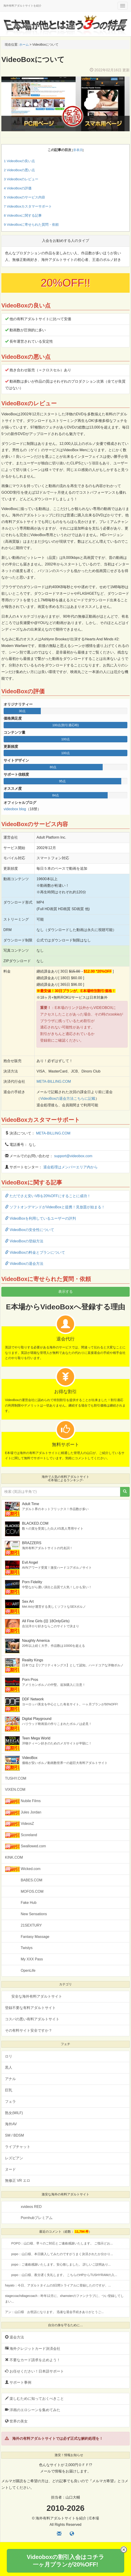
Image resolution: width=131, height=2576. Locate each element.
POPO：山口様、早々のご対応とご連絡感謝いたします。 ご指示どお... (59, 2243)
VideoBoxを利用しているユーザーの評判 (40, 1218)
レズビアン (14, 2158)
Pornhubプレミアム (29, 2218)
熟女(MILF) (14, 2113)
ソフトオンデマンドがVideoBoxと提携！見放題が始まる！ (55, 1207)
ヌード (10, 2169)
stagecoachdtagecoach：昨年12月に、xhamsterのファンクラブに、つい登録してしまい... (64, 2298)
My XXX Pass (24, 1959)
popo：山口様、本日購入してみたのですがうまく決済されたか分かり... (59, 2254)
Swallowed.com (25, 1846)
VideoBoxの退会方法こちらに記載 (67, 1098)
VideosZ (19, 1824)
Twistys (19, 1948)
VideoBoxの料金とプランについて (35, 1252)
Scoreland (21, 1835)
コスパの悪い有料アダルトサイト (32, 2019)
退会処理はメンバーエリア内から (70, 1167)
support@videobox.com (73, 1156)
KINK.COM (14, 1857)
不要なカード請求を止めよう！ (32, 2360)
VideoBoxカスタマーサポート (28, 206)
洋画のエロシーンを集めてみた (32, 2410)
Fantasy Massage (27, 1937)
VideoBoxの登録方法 (24, 1241)
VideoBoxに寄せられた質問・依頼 (31, 224)
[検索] (125, 1492)
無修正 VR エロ (17, 2180)
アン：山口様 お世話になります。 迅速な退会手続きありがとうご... (54, 2312)
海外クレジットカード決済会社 (32, 2349)
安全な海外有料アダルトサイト (33, 1996)
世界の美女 (16, 2421)
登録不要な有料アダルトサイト (30, 2008)
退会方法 (14, 2337)
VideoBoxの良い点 (19, 161)
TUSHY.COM (15, 1778)
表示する (65, 1291)
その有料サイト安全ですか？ (28, 2030)
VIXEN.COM (15, 1789)
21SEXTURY (23, 1926)
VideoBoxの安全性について (29, 1230)
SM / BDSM (14, 2135)
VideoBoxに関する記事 (23, 215)
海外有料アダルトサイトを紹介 (22, 5)
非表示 (78, 150)
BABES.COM (23, 1880)
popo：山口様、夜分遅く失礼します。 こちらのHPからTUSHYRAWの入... (61, 2275)
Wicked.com (23, 1869)
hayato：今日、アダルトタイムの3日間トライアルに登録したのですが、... (58, 2285)
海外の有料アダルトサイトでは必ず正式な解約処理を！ (57, 2438)
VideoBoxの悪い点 (19, 170)
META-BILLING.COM (53, 1081)
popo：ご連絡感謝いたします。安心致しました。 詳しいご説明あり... (58, 2264)
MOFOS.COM (24, 1892)
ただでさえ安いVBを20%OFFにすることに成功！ (48, 1196)
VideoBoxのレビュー (21, 179)
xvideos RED (23, 2207)
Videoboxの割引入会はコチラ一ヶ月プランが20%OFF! (65, 2561)
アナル (10, 2079)
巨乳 (8, 2090)
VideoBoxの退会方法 (24, 1264)
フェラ (10, 2101)
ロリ (8, 2056)
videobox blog (15, 809)
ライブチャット (17, 2147)
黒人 (8, 2067)
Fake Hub (20, 1903)
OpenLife (20, 1971)
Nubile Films (23, 1801)
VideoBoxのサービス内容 (24, 197)
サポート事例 (18, 2382)
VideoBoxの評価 (18, 188)
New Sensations (26, 1914)
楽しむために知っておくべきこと (34, 2398)
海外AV (11, 2124)
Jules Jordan (23, 1813)
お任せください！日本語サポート (34, 2371)
